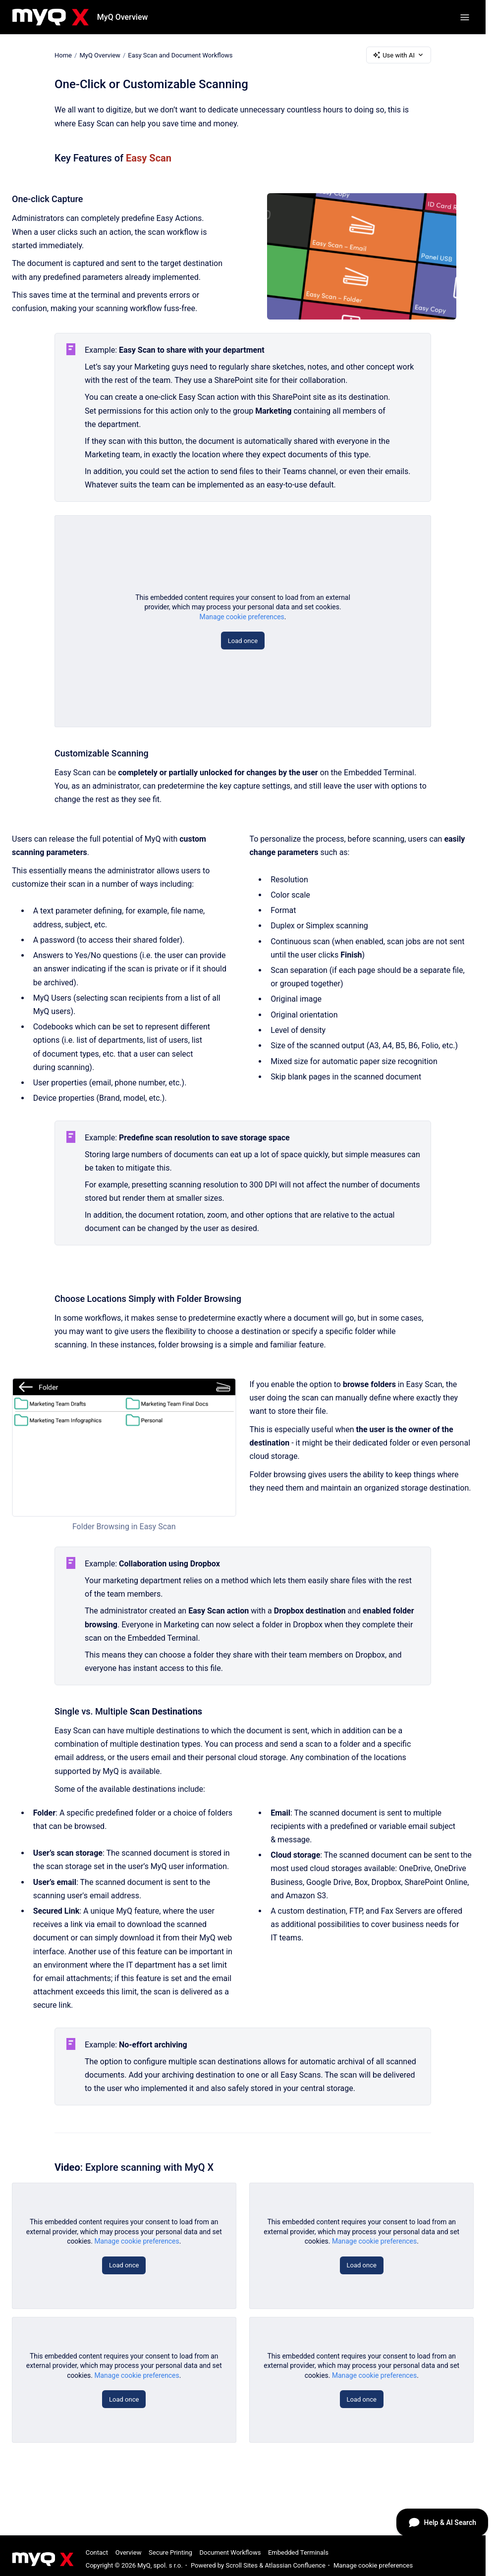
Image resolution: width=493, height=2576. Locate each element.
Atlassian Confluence (295, 2565)
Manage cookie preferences (242, 617)
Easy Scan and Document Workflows (180, 54)
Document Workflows (230, 2552)
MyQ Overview (122, 17)
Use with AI (399, 55)
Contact (97, 2552)
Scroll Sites (241, 2565)
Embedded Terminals (298, 2552)
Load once (243, 640)
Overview (128, 2552)
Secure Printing (170, 2552)
